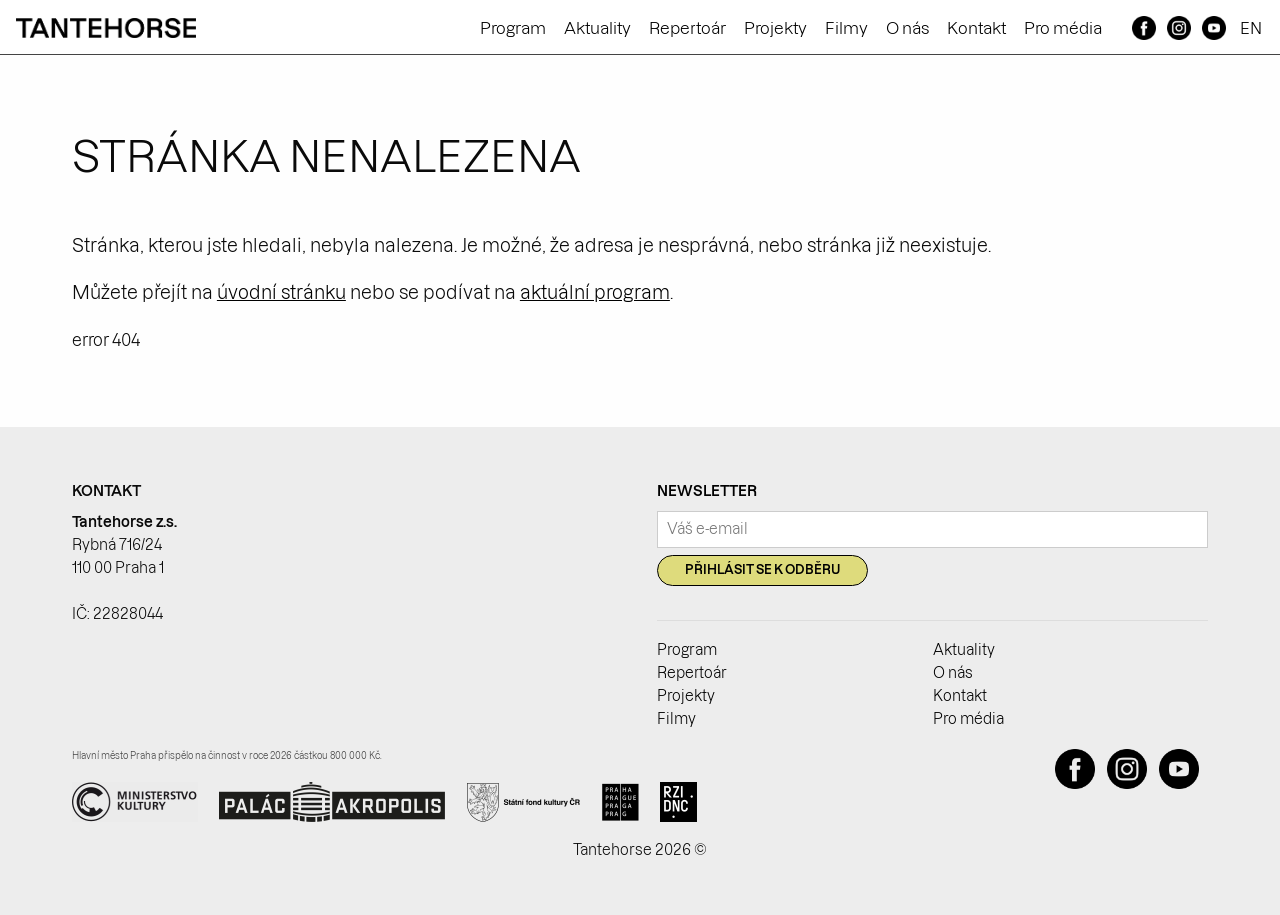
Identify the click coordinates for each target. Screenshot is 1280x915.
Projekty (775, 28)
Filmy (846, 28)
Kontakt (976, 28)
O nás (907, 28)
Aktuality (597, 28)
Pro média (1063, 28)
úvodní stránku (281, 292)
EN (1251, 28)
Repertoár (687, 28)
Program (513, 28)
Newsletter (707, 491)
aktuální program (595, 292)
